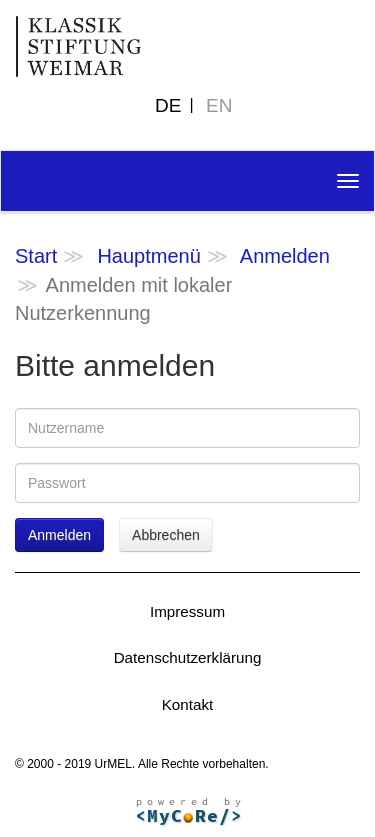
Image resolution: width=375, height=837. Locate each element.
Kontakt (188, 704)
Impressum (187, 611)
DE (168, 105)
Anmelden (285, 256)
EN (219, 105)
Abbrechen (166, 535)
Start (36, 256)
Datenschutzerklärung (188, 657)
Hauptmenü (148, 256)
